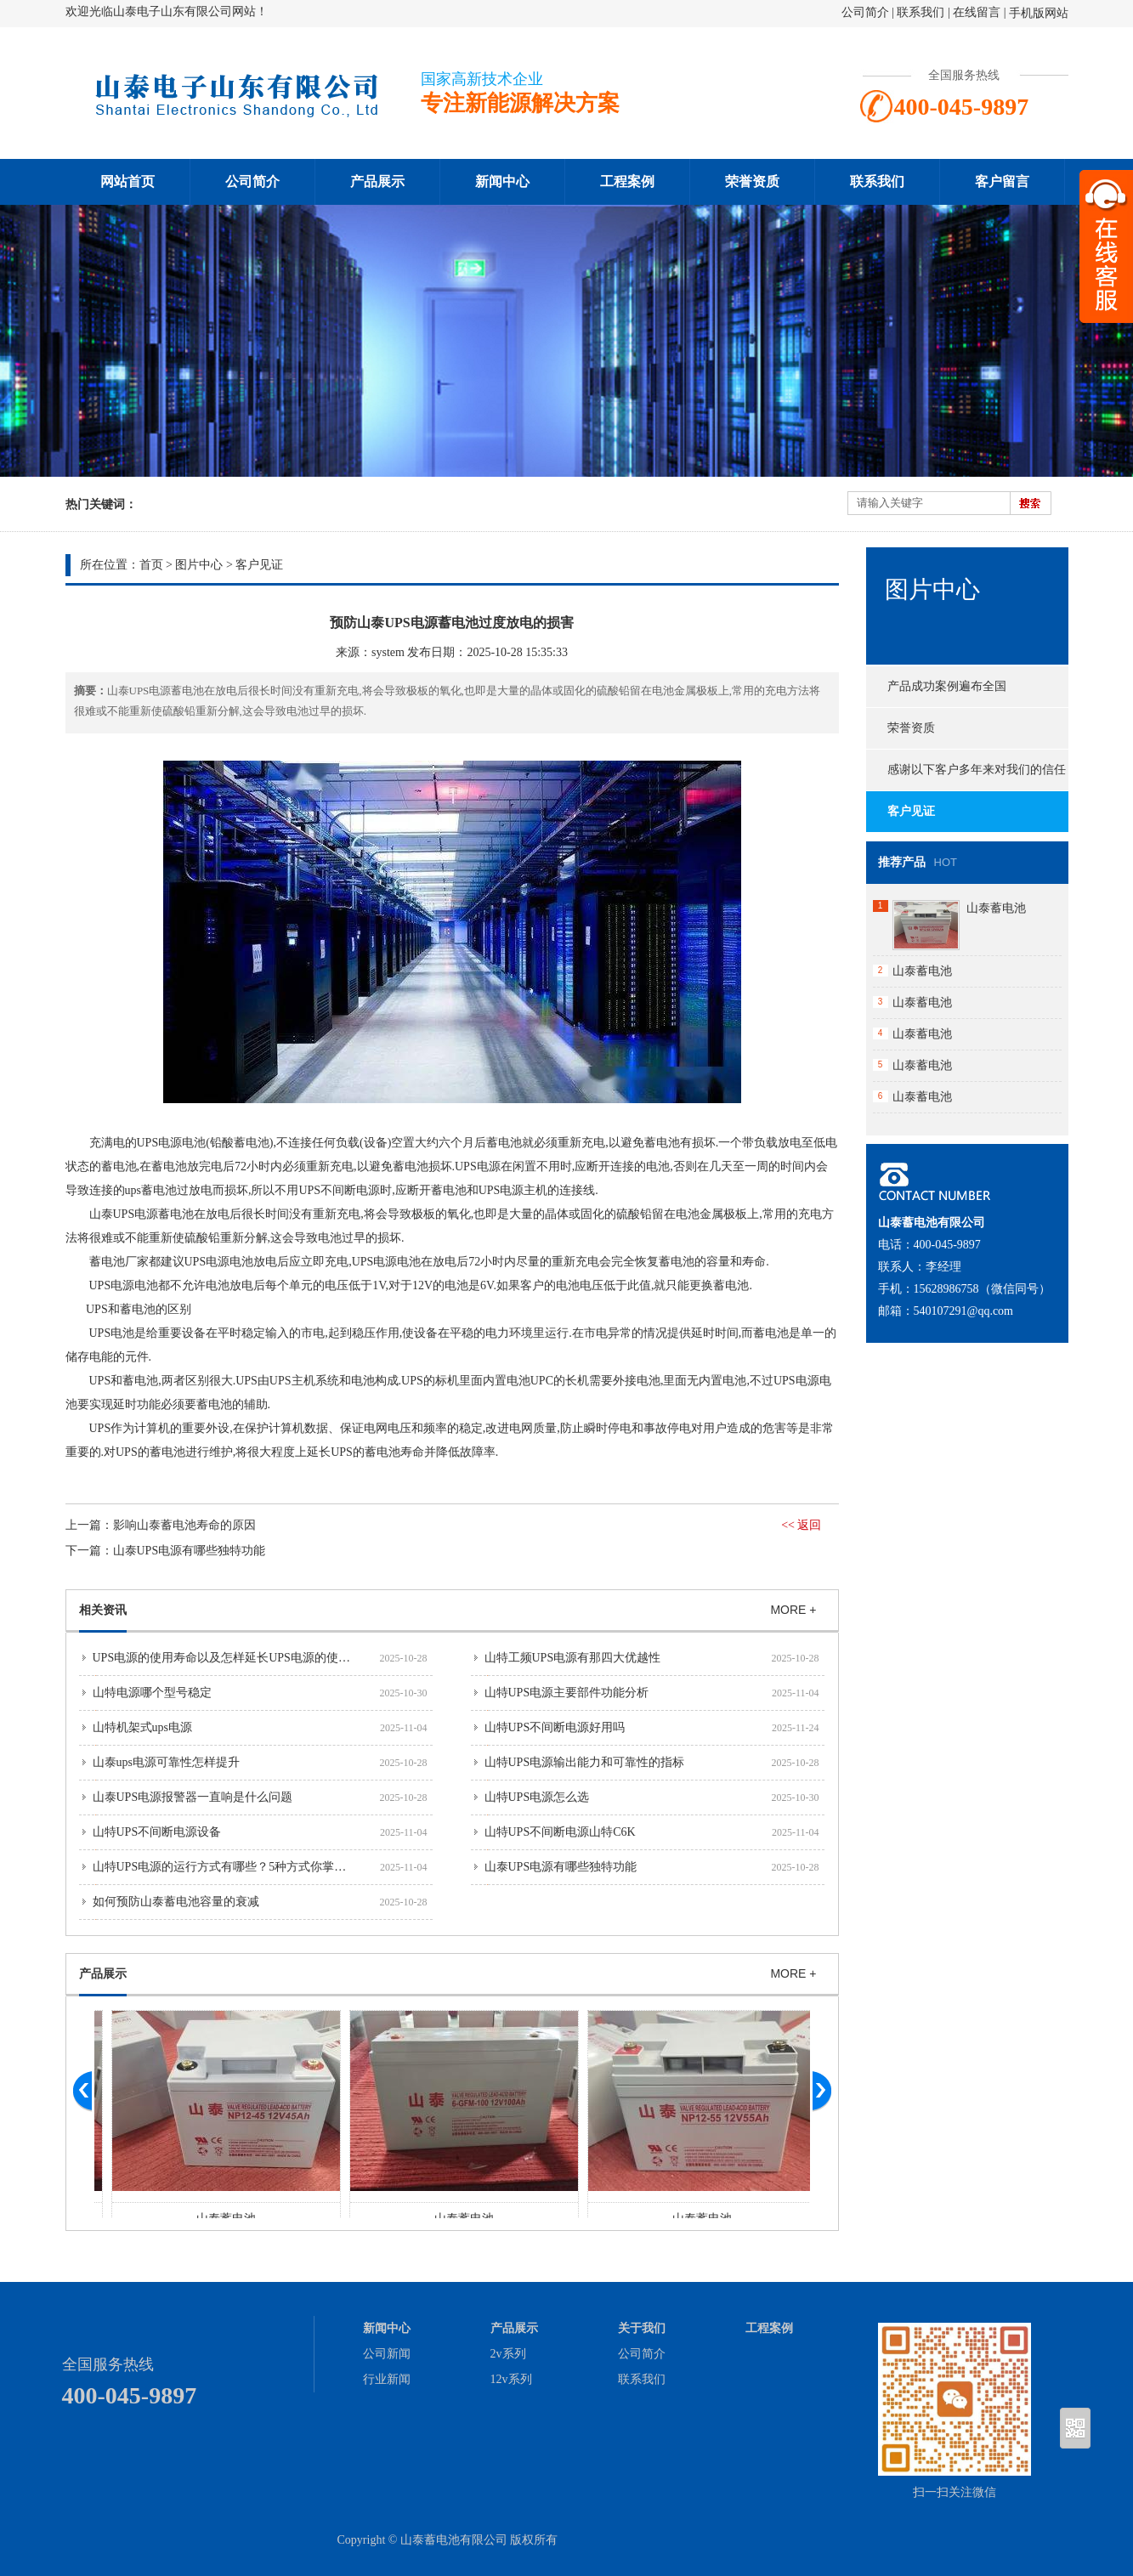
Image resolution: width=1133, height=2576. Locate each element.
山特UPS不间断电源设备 (157, 1832)
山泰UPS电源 (124, 1214)
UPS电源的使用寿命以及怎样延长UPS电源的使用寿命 (233, 1657)
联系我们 (920, 12)
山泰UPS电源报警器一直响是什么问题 (193, 1797)
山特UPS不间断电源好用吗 (555, 1727)
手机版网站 (1038, 13)
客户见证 (259, 564)
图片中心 (199, 564)
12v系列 (511, 2379)
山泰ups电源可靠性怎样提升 (166, 1762)
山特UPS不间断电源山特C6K (560, 1832)
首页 (151, 564)
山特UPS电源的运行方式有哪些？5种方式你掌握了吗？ (237, 1866)
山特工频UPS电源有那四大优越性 (572, 1657)
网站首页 (127, 181)
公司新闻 (387, 2353)
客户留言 (1002, 181)
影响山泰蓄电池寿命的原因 (184, 1525)
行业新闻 (387, 2379)
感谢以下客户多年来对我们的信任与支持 (966, 776)
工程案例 (627, 181)
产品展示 (377, 181)
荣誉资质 (752, 181)
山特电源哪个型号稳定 (152, 1692)
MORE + (793, 1609)
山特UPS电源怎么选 (537, 1797)
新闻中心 (502, 181)
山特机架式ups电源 (142, 1727)
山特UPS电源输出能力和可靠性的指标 (584, 1762)
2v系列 (508, 2353)
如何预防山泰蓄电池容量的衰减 (176, 1901)
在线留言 (976, 12)
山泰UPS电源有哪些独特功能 (189, 1550)
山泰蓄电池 (996, 908)
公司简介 (865, 12)
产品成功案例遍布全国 (946, 686)
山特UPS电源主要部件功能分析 (566, 1692)
